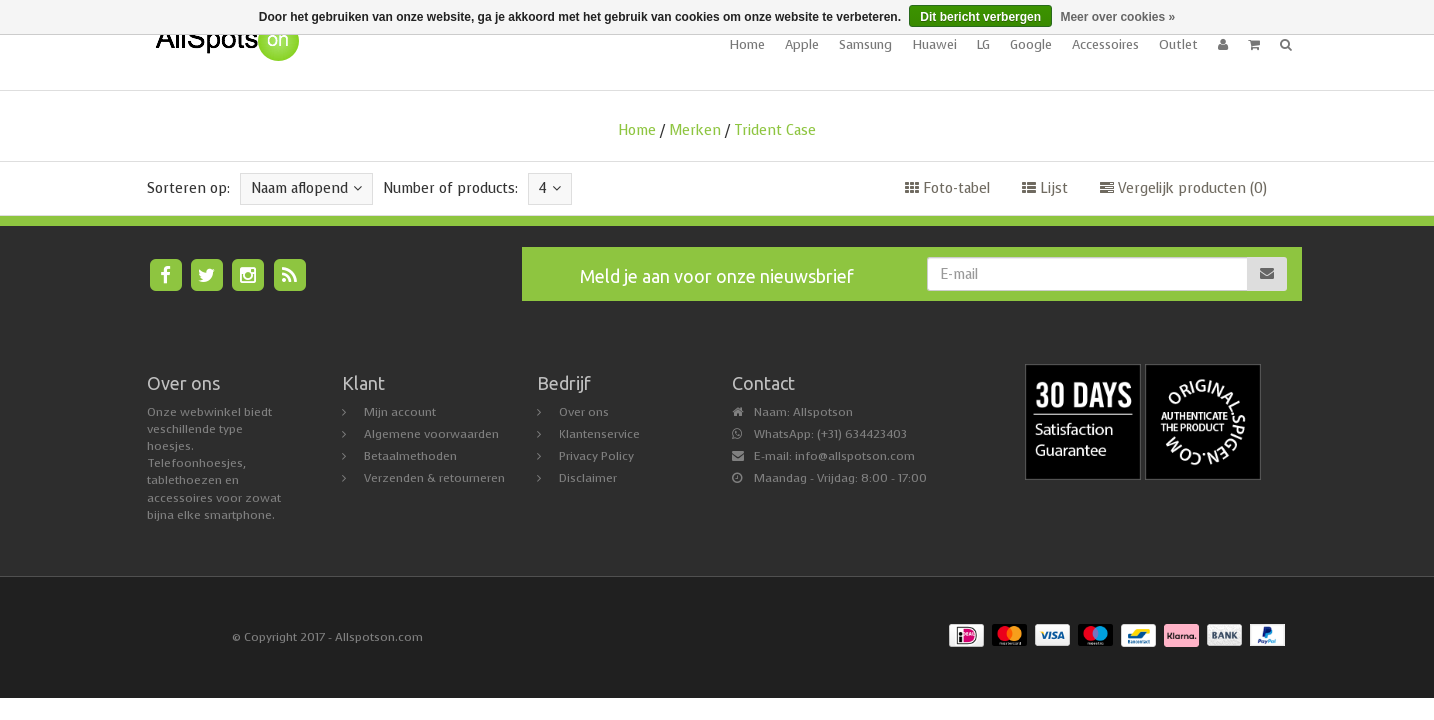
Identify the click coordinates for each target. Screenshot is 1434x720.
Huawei (934, 44)
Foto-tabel (947, 188)
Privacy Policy (596, 456)
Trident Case (775, 130)
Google (1031, 44)
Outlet (1178, 44)
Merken (695, 130)
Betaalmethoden (410, 456)
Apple (802, 44)
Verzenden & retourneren (434, 478)
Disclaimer (588, 478)
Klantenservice (599, 434)
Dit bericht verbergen (980, 17)
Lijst (1045, 188)
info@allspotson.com (855, 456)
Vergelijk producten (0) (1183, 188)
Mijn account (400, 412)
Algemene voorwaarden (431, 434)
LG (983, 44)
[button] (1254, 45)
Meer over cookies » (1117, 17)
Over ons (584, 412)
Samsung (865, 44)
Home (747, 44)
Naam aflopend (306, 188)
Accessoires (1105, 44)
